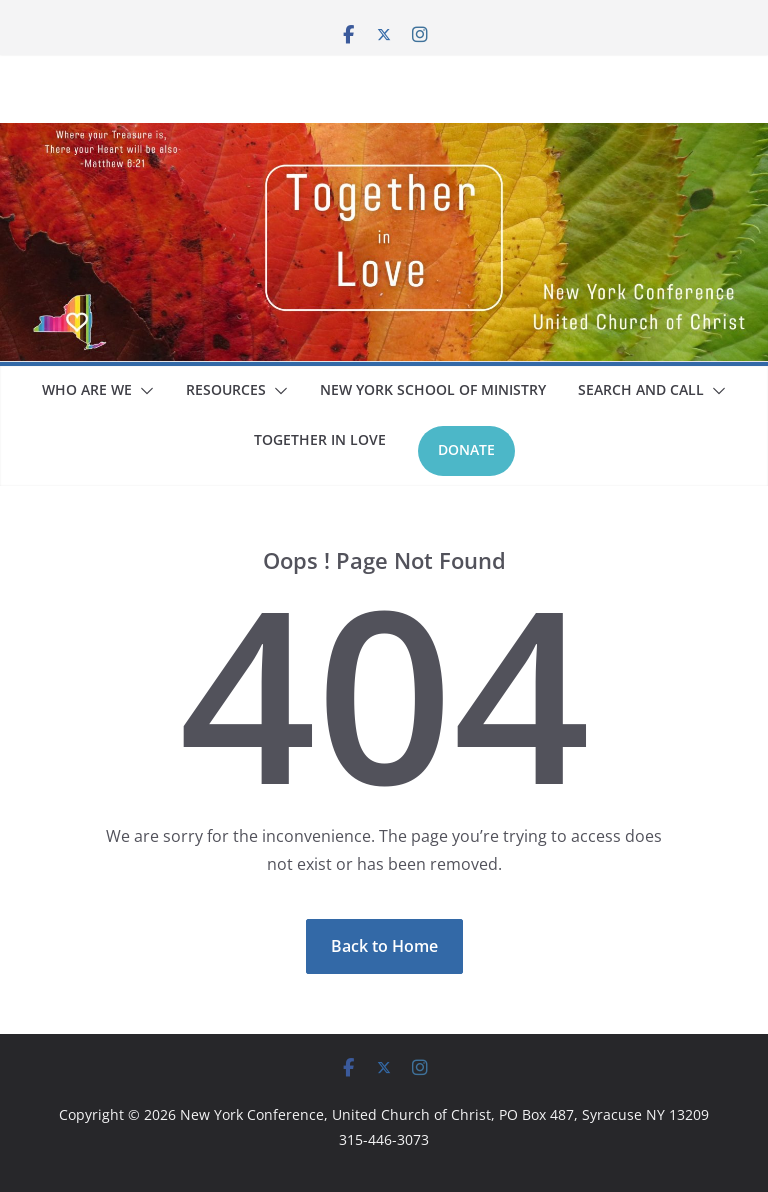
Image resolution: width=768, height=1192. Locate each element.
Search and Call (641, 389)
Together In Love (320, 439)
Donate (466, 449)
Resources (226, 389)
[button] (143, 391)
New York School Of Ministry (433, 389)
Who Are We (87, 389)
